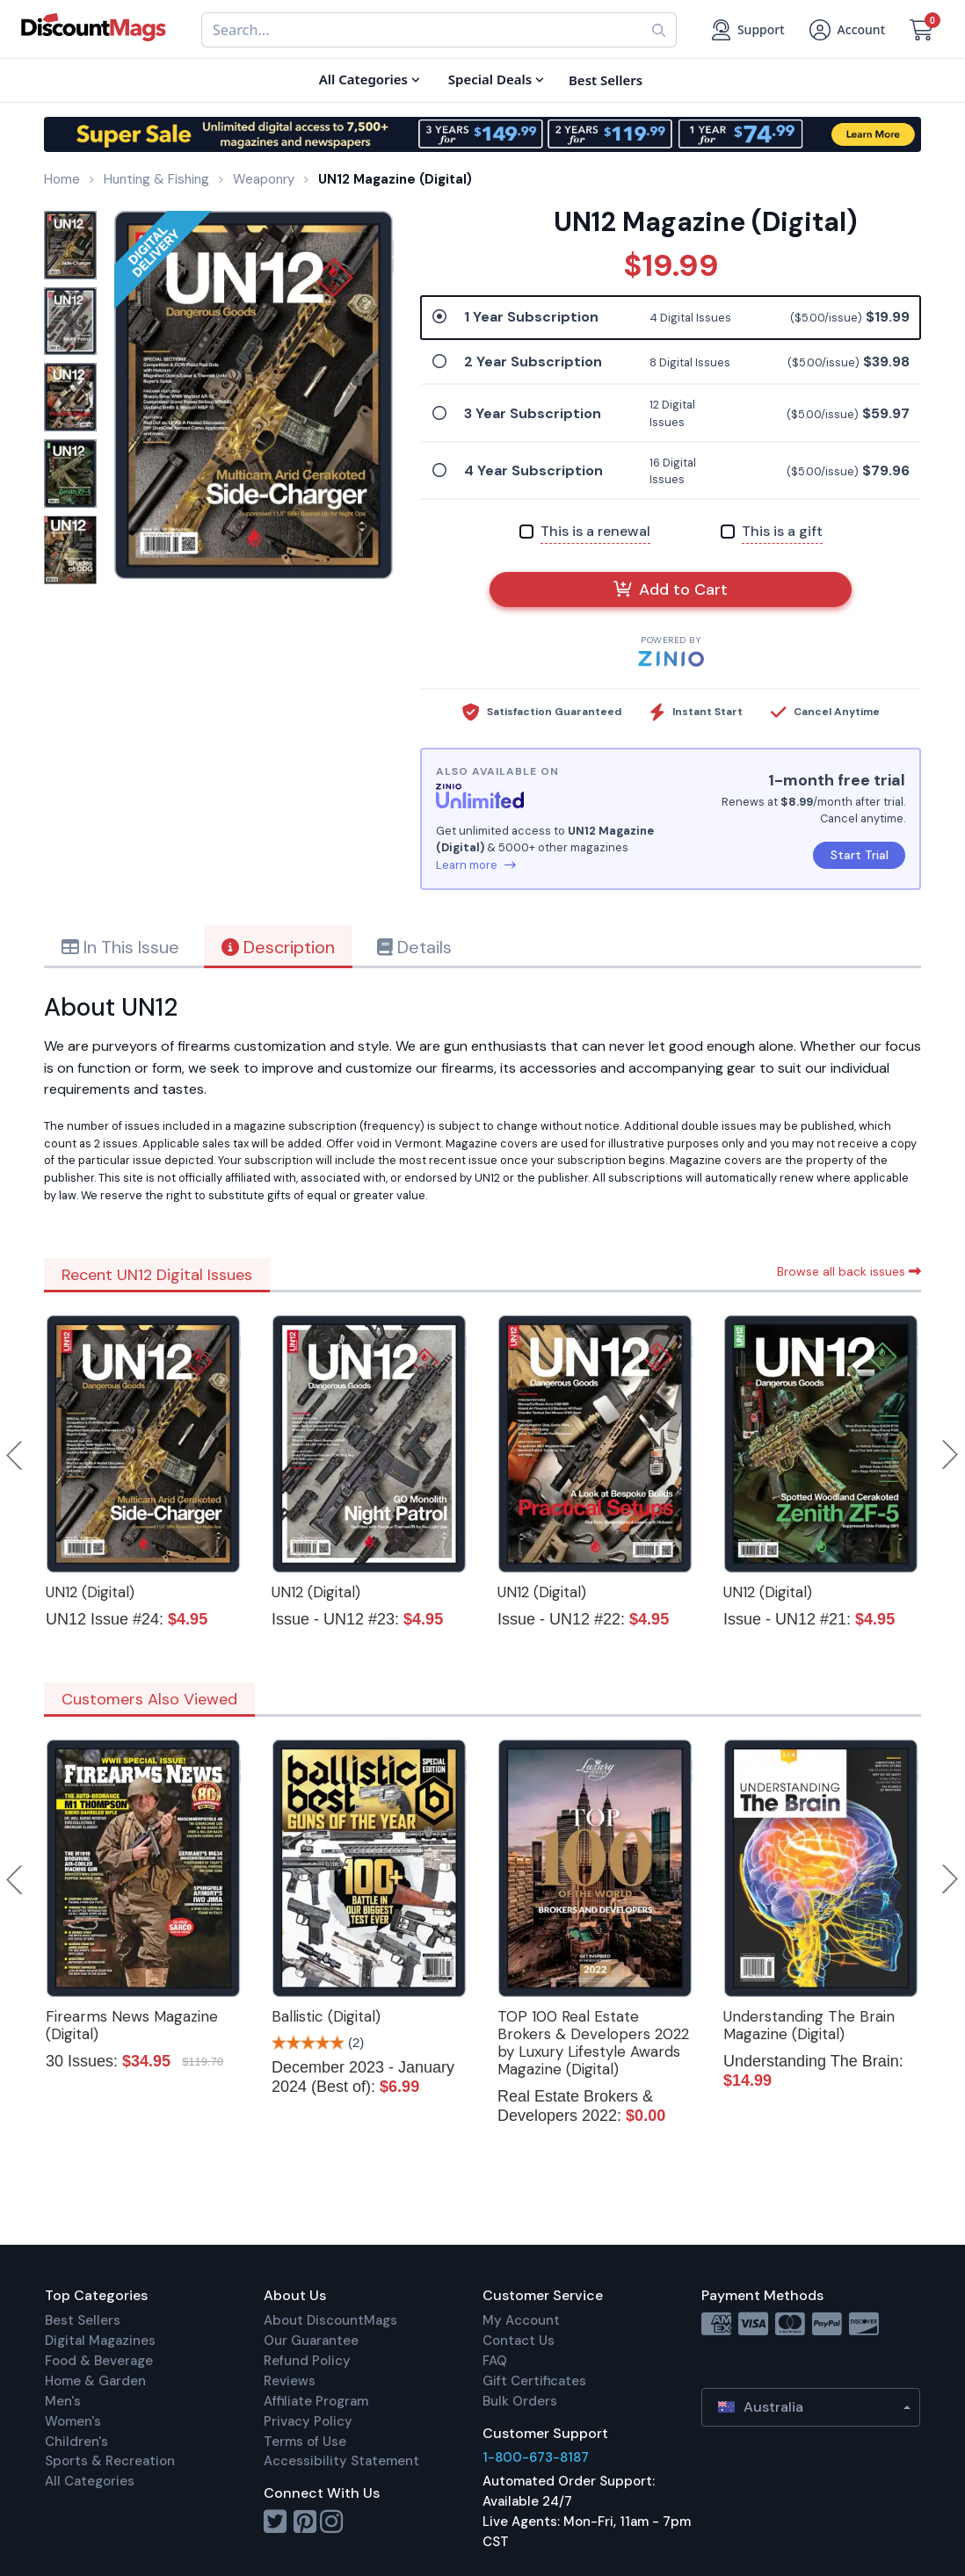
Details (414, 947)
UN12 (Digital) (90, 1592)
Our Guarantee (311, 2340)
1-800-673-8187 (535, 2457)
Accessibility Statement (341, 2461)
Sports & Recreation (110, 2461)
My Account (521, 2320)
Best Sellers (82, 2320)
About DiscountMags (330, 2320)
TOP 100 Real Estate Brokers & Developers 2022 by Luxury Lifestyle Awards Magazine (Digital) (593, 2043)
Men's (63, 2401)
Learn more (476, 864)
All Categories (89, 2481)
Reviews (290, 2381)
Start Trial (860, 855)
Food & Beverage (99, 2361)
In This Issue (120, 947)
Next (950, 1455)
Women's (73, 2421)
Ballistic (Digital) (326, 2016)
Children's (76, 2441)
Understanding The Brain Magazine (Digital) (809, 2025)
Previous (16, 1455)
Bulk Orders (519, 2401)
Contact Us (518, 2340)
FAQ (494, 2361)
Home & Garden (95, 2381)
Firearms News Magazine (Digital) (132, 2025)
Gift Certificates (534, 2381)
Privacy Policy (308, 2421)
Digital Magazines (100, 2340)
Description (278, 947)
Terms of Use (305, 2441)
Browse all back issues (849, 1271)
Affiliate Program (316, 2401)
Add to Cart (670, 589)
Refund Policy (307, 2361)
